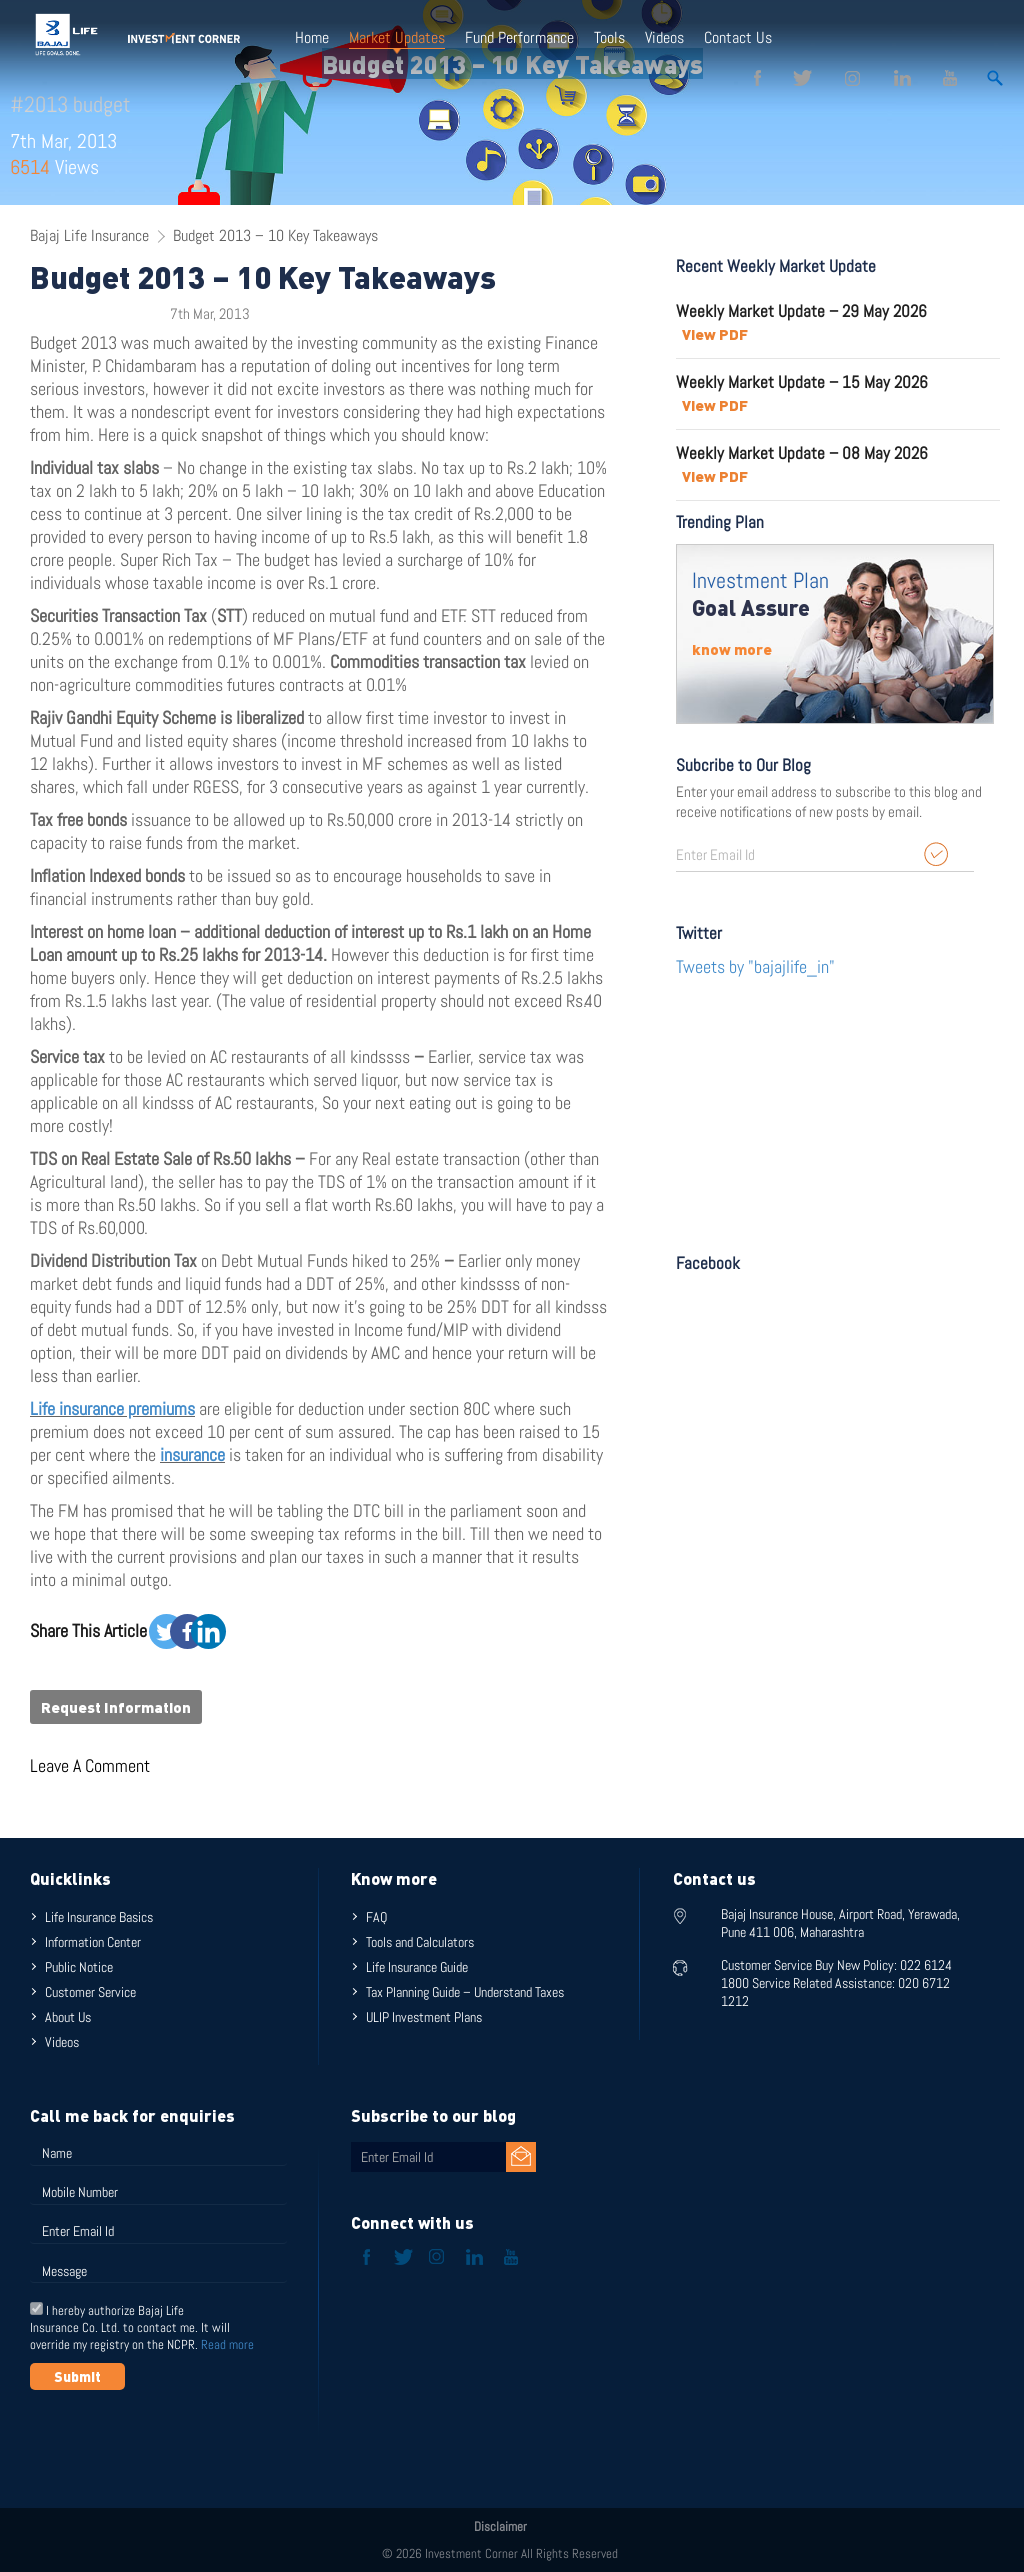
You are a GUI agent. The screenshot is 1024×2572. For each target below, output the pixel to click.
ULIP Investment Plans (424, 2017)
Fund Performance (519, 37)
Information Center (93, 1942)
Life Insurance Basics (99, 1917)
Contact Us (738, 37)
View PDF (715, 334)
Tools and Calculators (420, 1942)
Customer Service (90, 1992)
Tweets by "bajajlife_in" (755, 966)
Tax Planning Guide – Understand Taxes (465, 1992)
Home (312, 37)
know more (732, 649)
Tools (609, 37)
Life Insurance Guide (417, 1967)
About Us (68, 2017)
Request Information (116, 1707)
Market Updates (397, 37)
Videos (664, 37)
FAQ (376, 1917)
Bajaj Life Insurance (89, 235)
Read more (227, 2344)
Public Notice (79, 1967)
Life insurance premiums (112, 1408)
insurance (192, 1454)
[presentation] (182, 2439)
